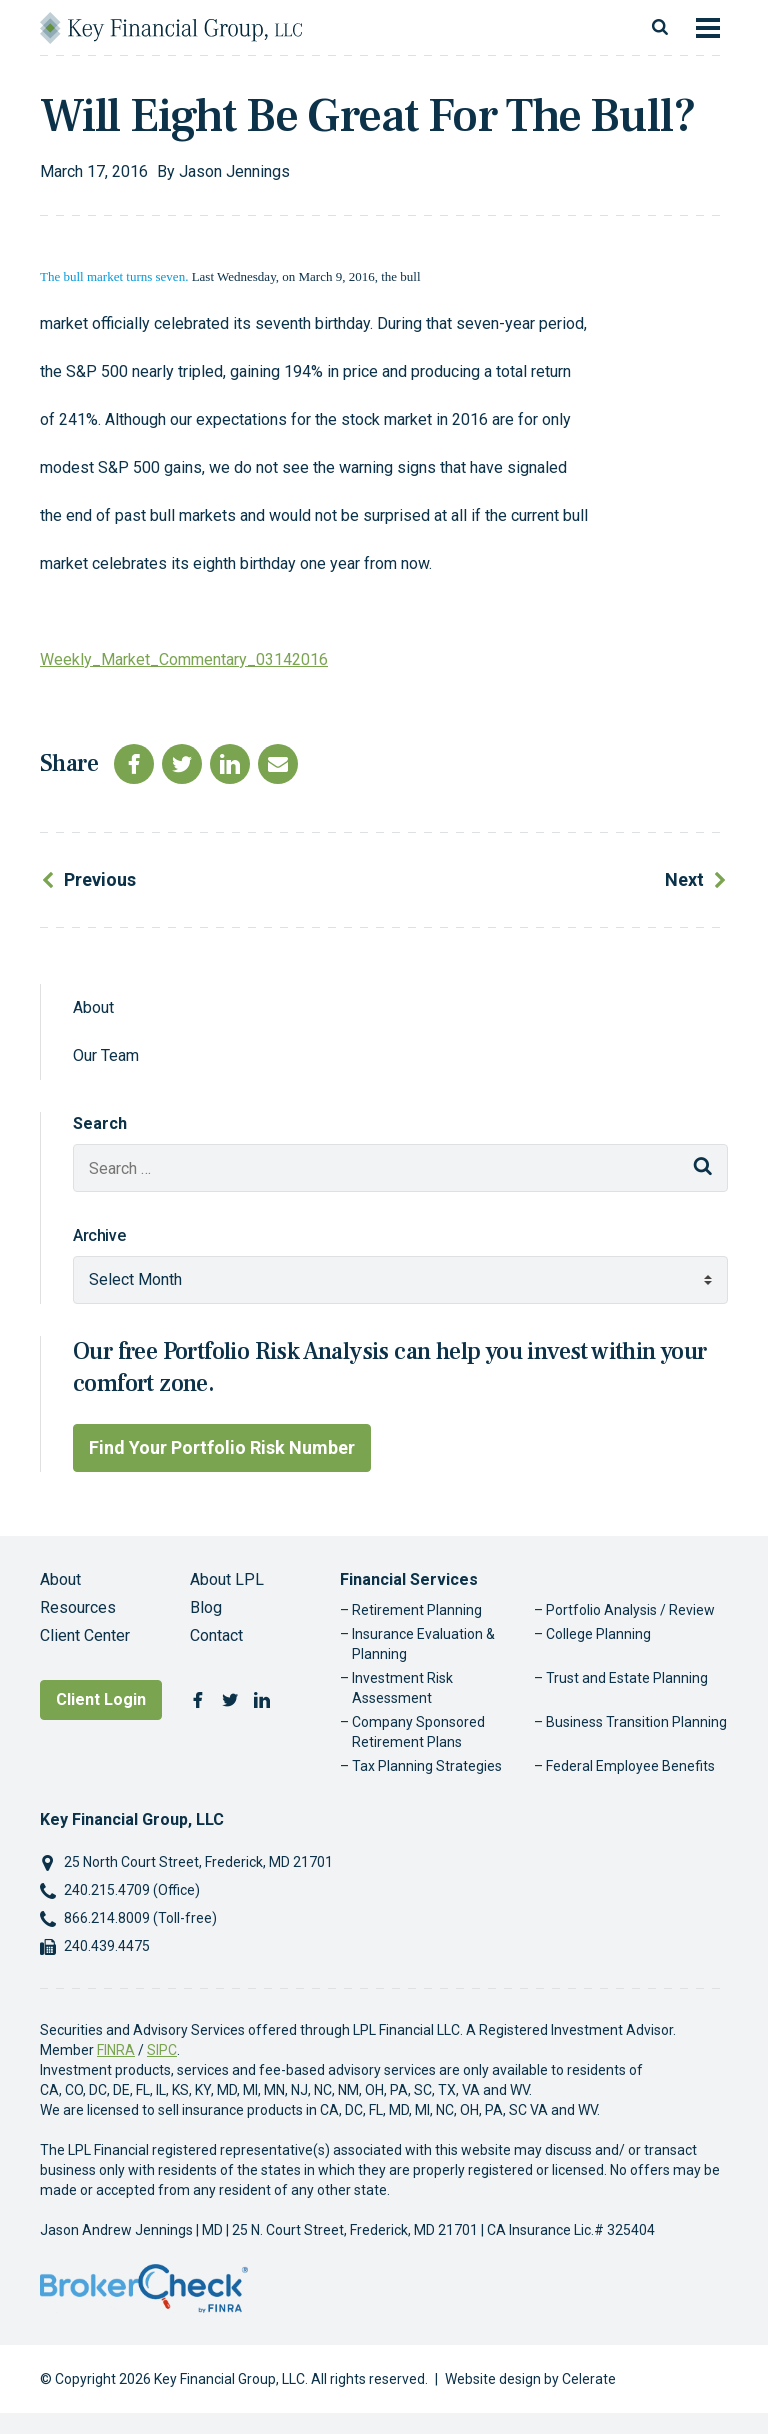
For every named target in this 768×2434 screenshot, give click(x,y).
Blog (206, 1607)
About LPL (227, 1579)
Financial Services (409, 1579)
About (93, 1007)
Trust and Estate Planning (627, 1678)
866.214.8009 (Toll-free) (140, 1918)
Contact (216, 1635)
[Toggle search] (660, 28)
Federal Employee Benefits (630, 1766)
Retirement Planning (417, 1610)
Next (684, 879)
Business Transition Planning (636, 1722)
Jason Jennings (234, 171)
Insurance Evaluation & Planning (423, 1644)
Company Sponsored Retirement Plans (418, 1732)
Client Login (101, 1699)
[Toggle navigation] (708, 28)
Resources (78, 1607)
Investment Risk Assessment (402, 1688)
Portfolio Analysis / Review (630, 1610)
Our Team (106, 1055)
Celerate (589, 2379)
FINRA (116, 2050)
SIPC (162, 2050)
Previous (100, 879)
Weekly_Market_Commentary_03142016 (184, 659)
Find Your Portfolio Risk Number (222, 1447)
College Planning (598, 1634)
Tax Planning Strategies (427, 1766)
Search (100, 1123)
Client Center (85, 1635)
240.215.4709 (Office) (132, 1890)
